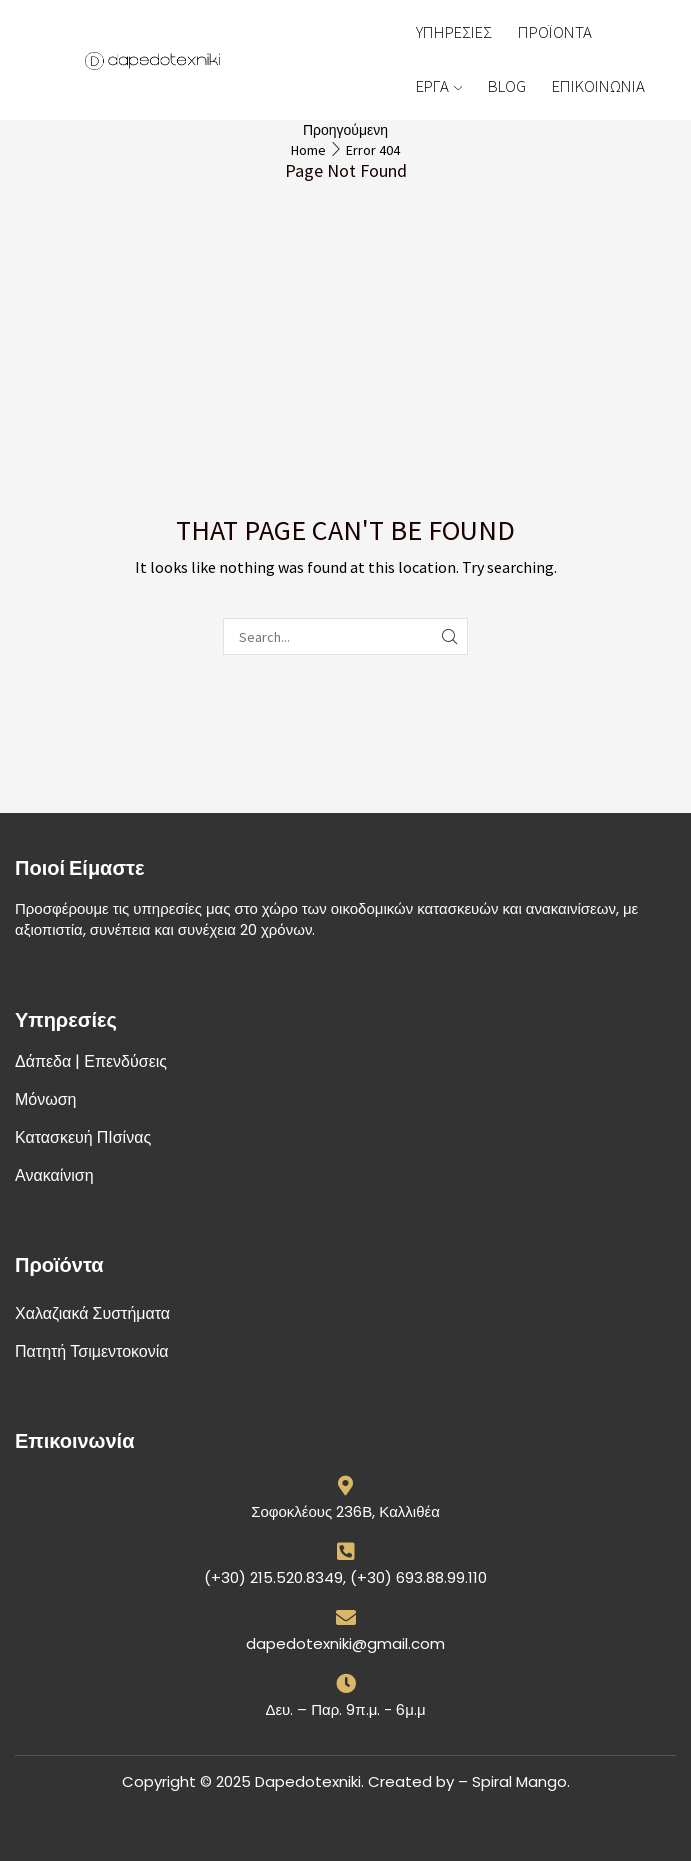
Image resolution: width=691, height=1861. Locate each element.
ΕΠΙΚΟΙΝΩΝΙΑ (598, 86)
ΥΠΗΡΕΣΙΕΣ (454, 32)
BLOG (507, 86)
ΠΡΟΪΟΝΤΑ (555, 32)
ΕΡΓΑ (439, 86)
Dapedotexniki (308, 1781)
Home (308, 150)
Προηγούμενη (345, 130)
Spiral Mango (519, 1781)
